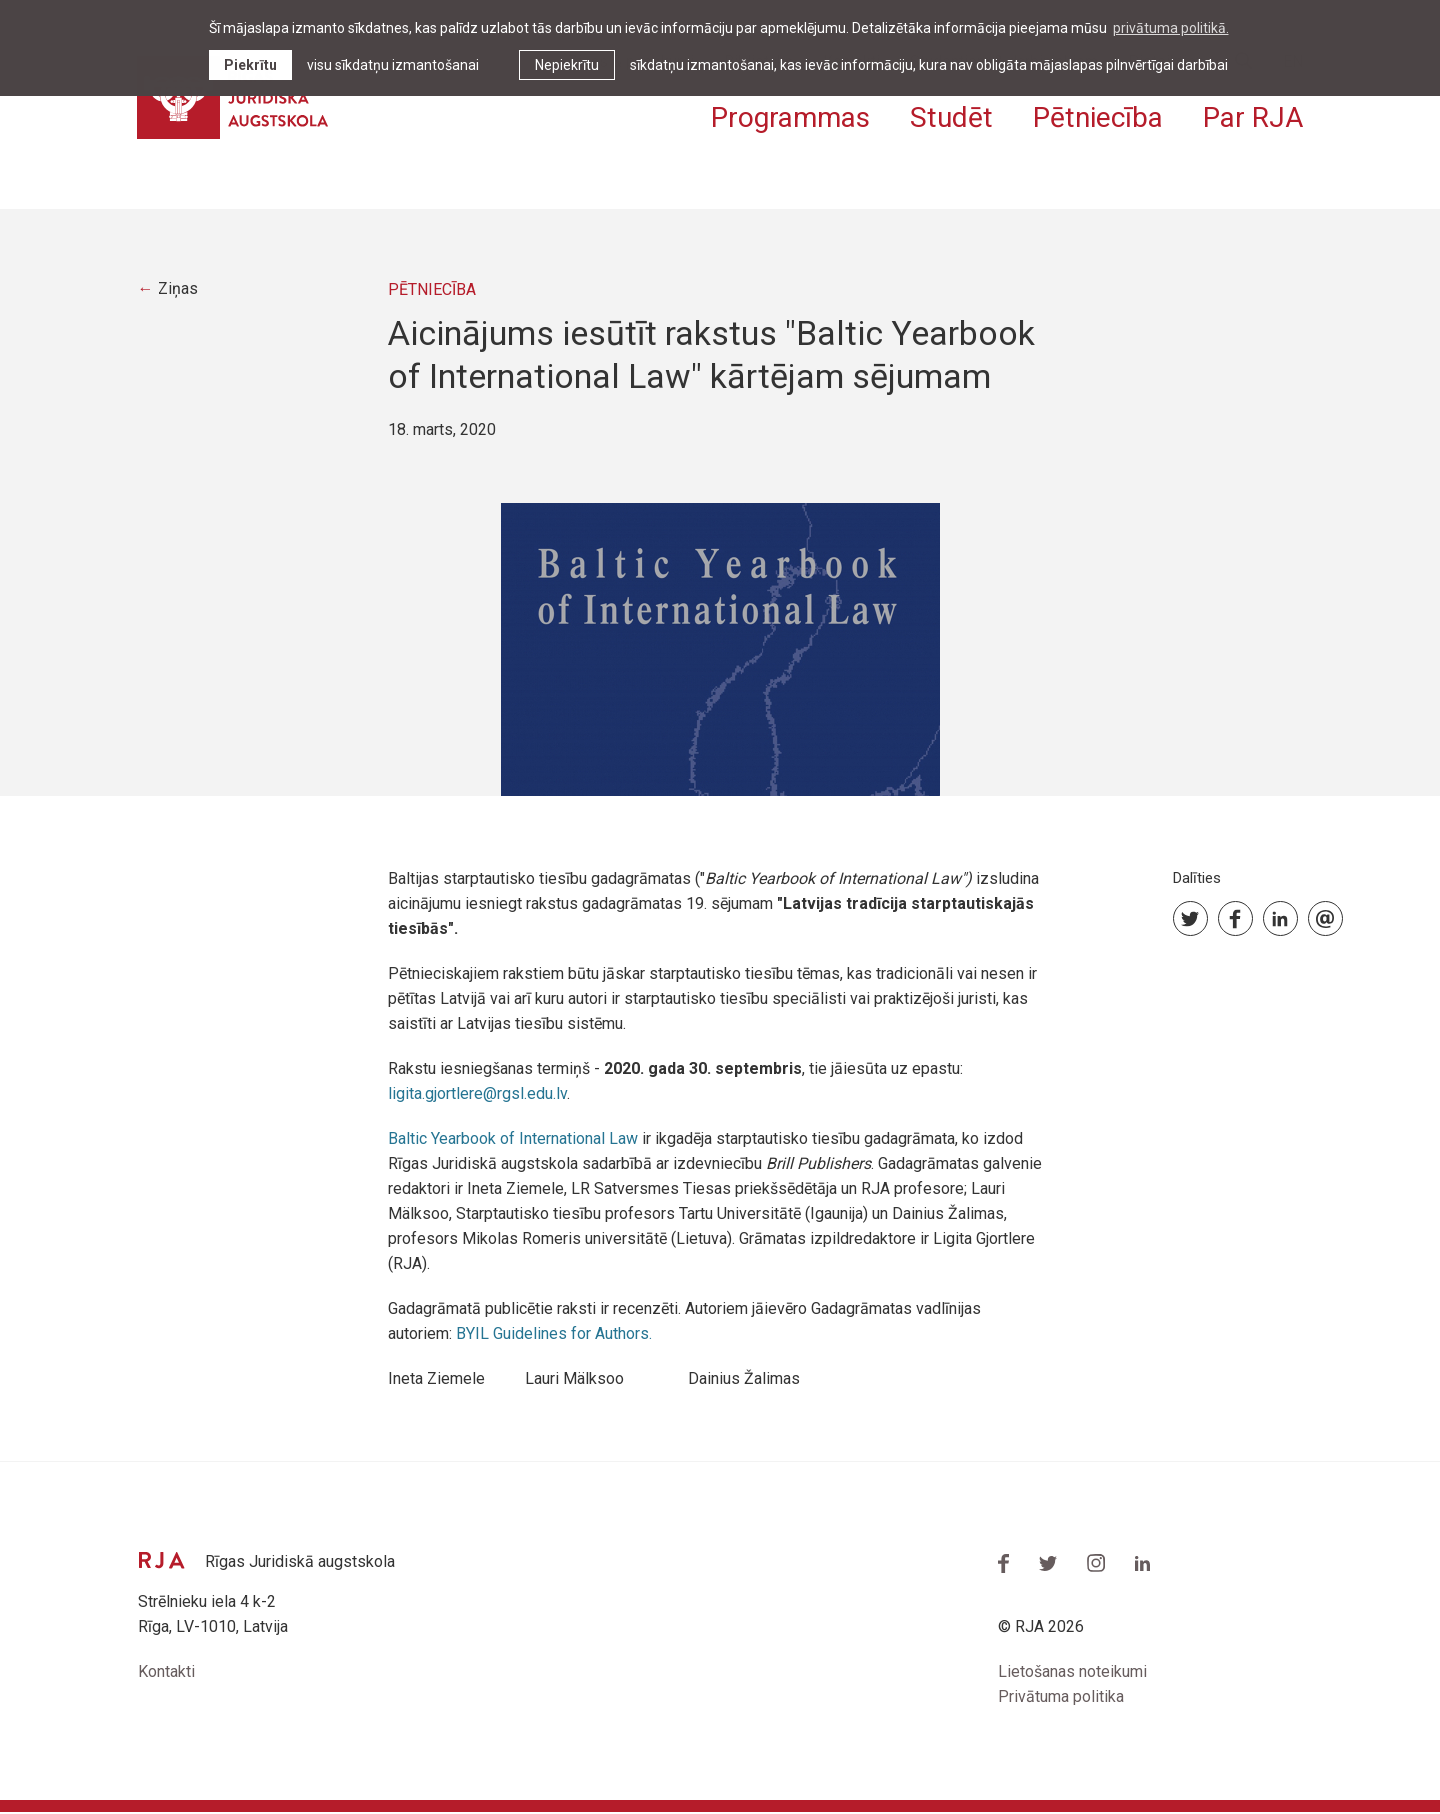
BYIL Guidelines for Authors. (554, 1335)
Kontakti (166, 1674)
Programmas (790, 117)
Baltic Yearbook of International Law (513, 1140)
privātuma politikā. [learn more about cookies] (1171, 28)
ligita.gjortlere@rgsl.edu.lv (477, 1095)
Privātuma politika (1061, 1699)
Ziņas (179, 291)
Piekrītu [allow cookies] (250, 65)
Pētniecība (1098, 117)
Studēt (951, 117)
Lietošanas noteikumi (1072, 1674)
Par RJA (1253, 117)
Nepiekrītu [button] (567, 65)
